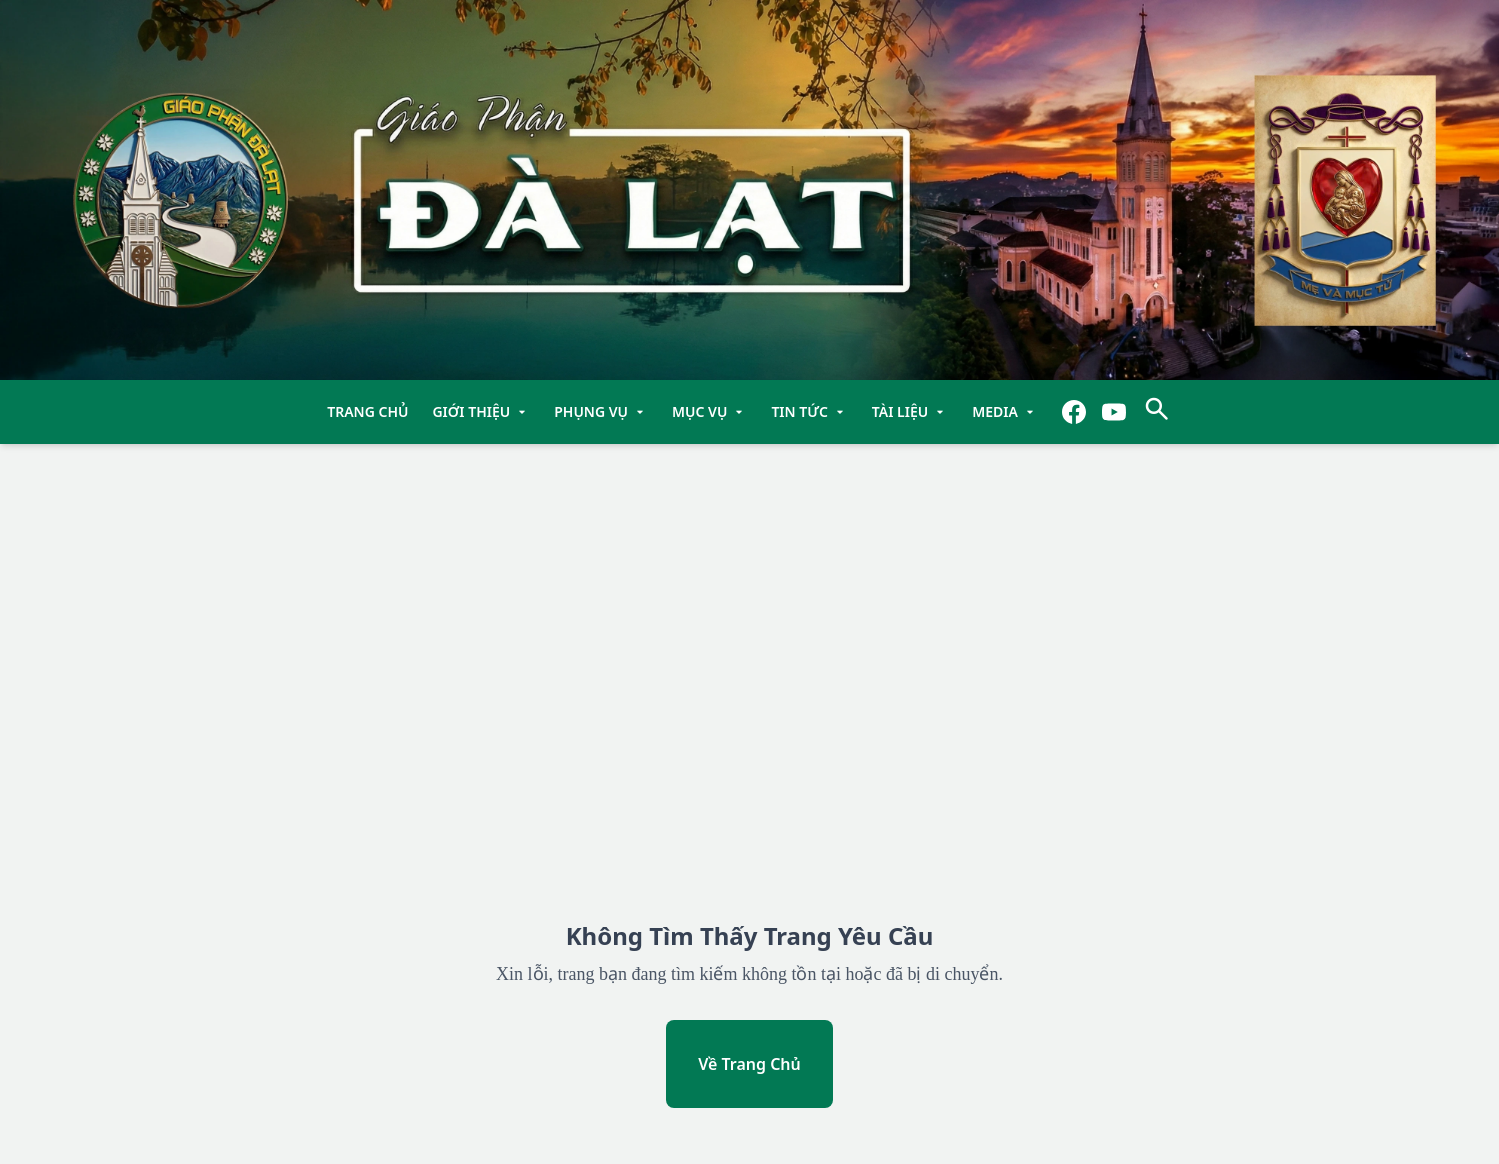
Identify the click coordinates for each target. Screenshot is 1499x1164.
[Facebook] (1074, 412)
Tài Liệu (910, 412)
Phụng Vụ (601, 412)
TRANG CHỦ (367, 411)
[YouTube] (1114, 412)
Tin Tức (809, 412)
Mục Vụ (709, 412)
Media (1005, 412)
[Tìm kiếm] (1157, 411)
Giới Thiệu (481, 412)
